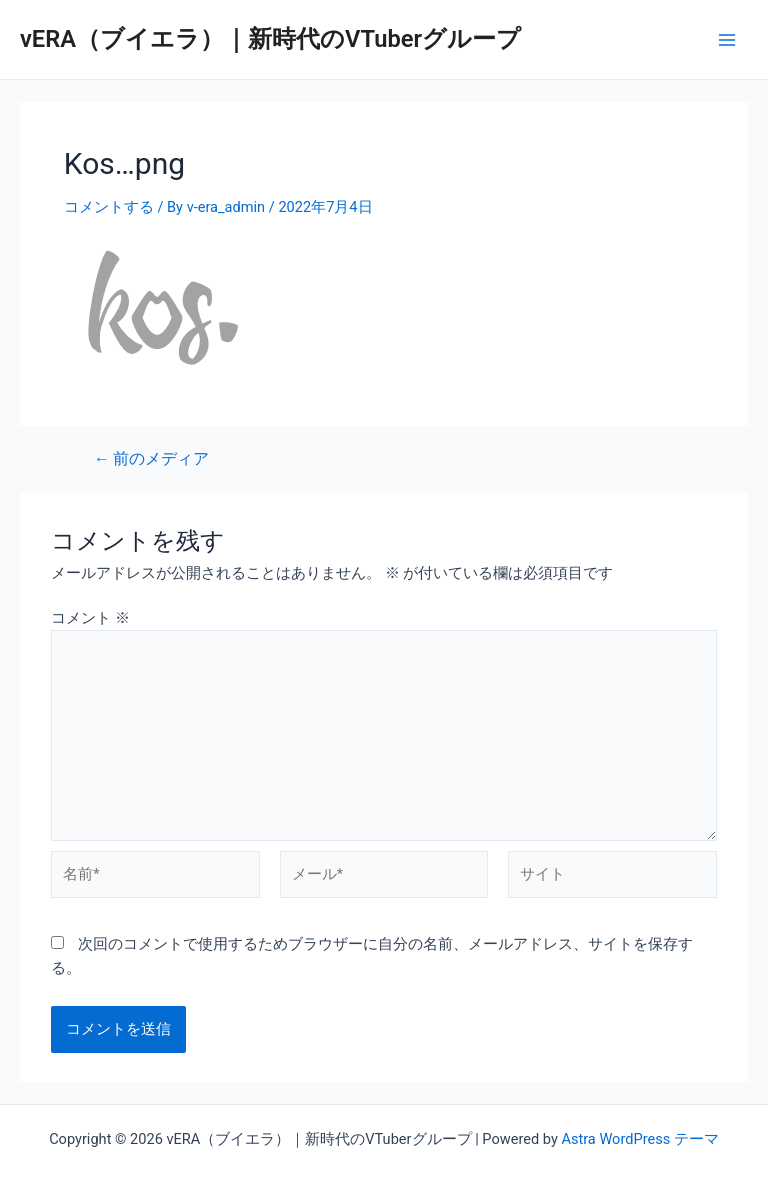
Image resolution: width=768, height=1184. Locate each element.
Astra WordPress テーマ (639, 1139)
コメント (90, 618)
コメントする (109, 207)
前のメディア (151, 460)
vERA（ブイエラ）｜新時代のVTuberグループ (270, 39)
